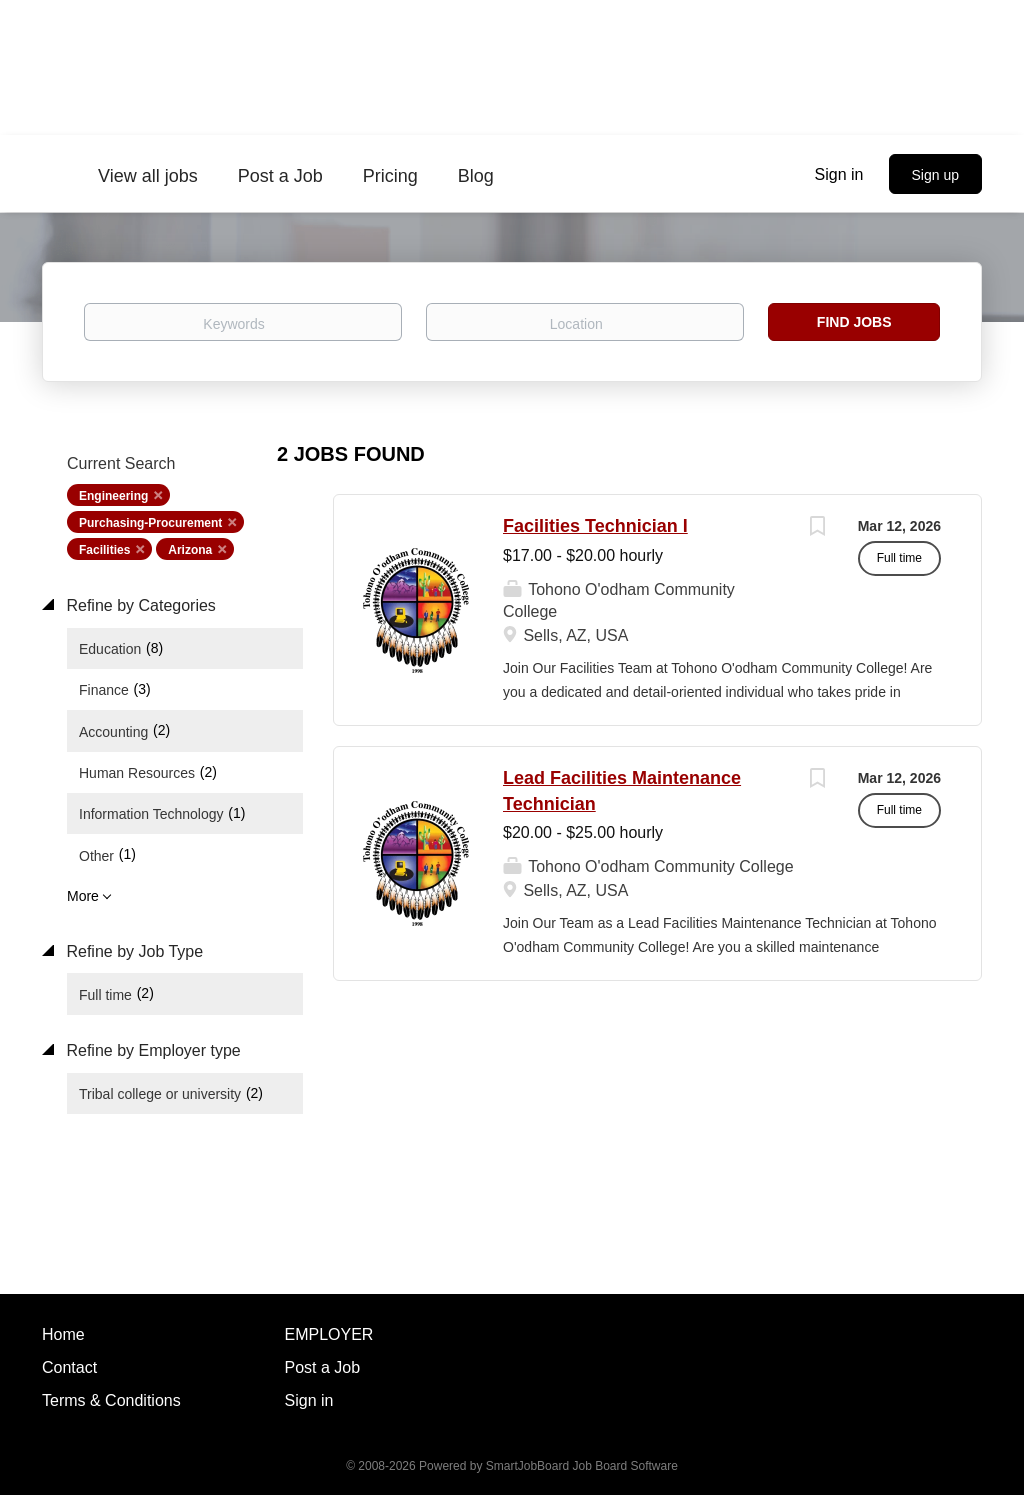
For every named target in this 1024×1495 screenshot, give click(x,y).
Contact (69, 1367)
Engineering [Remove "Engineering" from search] (113, 496)
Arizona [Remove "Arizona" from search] (190, 550)
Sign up (935, 175)
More (83, 896)
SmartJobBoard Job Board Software (582, 1466)
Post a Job (323, 1367)
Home (63, 1334)
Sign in (839, 174)
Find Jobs (854, 322)
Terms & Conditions (111, 1400)
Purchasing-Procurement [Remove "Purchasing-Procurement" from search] (150, 523)
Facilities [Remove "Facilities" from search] (104, 550)
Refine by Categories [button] (139, 605)
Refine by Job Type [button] (132, 951)
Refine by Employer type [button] (151, 1050)
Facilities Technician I (595, 526)
